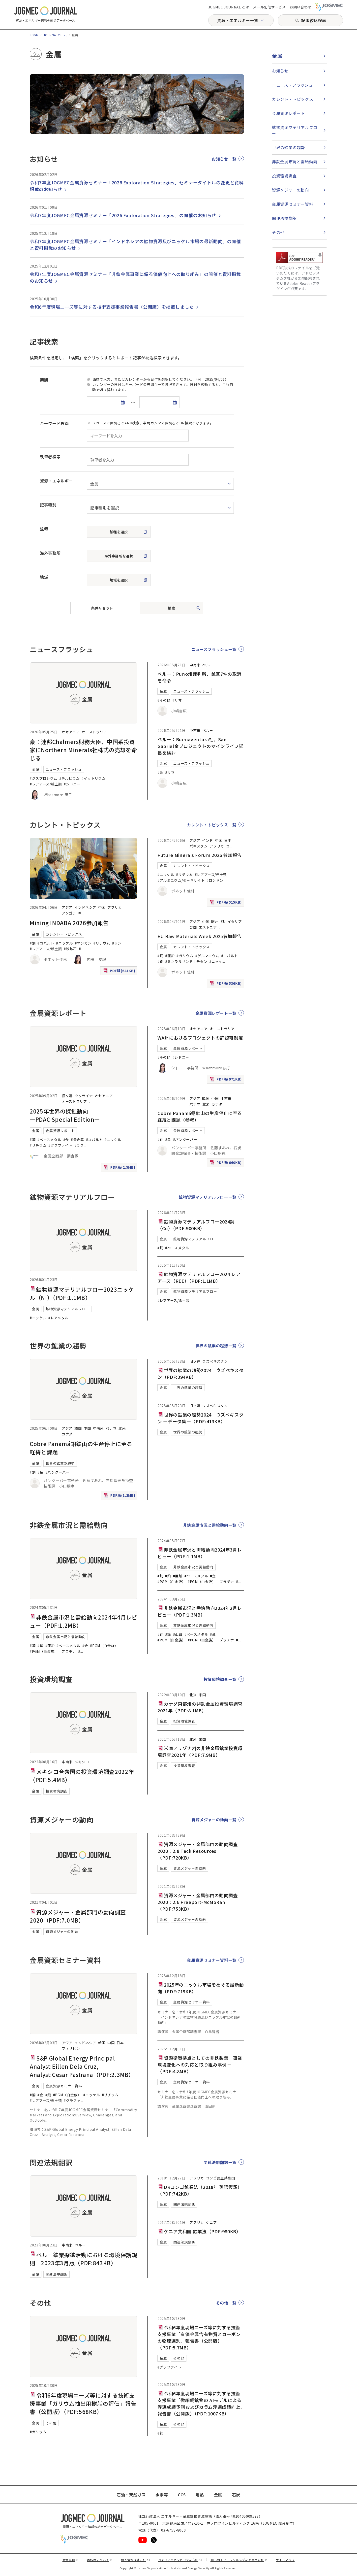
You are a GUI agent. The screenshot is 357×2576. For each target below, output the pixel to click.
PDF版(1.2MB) (120, 1496)
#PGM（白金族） (104, 1645)
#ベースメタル (49, 1139)
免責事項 (70, 2560)
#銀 (48, 2094)
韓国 (205, 1098)
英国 (193, 927)
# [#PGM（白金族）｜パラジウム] (79, 1651)
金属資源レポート (60, 1130)
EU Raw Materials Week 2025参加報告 (199, 936)
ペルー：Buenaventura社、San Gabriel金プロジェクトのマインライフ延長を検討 (200, 746)
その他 (51, 2422)
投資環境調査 (56, 1791)
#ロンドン (215, 880)
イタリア (235, 921)
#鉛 (40, 1645)
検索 (171, 608)
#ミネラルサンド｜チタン (186, 961)
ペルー (207, 664)
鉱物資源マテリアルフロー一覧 (208, 1197)
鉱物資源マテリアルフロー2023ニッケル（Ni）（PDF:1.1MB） (82, 1293)
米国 (202, 1694)
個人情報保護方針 (135, 2560)
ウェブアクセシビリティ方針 (180, 2560)
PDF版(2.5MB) (120, 1168)
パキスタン (198, 846)
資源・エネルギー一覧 (237, 20)
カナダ (216, 1104)
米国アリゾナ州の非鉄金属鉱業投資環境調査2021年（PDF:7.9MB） (199, 1751)
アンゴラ (69, 913)
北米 (205, 1104)
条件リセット (102, 608)
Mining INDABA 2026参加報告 (69, 923)
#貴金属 (77, 1139)
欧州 (214, 921)
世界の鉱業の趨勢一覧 (216, 1346)
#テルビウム (69, 778)
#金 (160, 772)
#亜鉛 (170, 955)
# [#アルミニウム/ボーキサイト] (80, 948)
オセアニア (71, 731)
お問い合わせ (300, 6)
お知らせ (280, 71)
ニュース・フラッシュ (64, 769)
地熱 (200, 2495)
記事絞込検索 (313, 20)
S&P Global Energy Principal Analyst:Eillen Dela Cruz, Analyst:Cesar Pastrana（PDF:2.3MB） (82, 2066)
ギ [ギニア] (80, 913)
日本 (227, 840)
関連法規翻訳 (56, 2274)
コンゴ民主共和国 (220, 2177)
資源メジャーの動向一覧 (214, 1820)
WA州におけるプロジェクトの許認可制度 (200, 1037)
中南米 (194, 664)
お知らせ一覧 (224, 159)
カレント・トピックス (64, 934)
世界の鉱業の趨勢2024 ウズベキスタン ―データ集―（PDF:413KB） (200, 1417)
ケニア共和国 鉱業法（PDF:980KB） (199, 2231)
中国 (101, 907)
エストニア (208, 927)
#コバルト (45, 943)
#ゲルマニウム (207, 955)
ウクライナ (84, 1095)
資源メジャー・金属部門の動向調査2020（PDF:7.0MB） (78, 1916)
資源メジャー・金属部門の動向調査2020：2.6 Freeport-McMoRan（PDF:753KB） (197, 1902)
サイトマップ (285, 2560)
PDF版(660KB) (226, 1163)
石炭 (236, 2495)
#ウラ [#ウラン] (79, 1145)
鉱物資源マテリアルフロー (67, 1308)
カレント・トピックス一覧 (212, 825)
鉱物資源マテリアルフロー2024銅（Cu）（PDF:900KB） (196, 1224)
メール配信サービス (269, 6)
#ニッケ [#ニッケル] (215, 961)
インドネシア (85, 907)
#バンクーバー (185, 1139)
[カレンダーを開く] (122, 402)
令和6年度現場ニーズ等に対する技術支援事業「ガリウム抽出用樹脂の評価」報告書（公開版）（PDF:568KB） (83, 2403)
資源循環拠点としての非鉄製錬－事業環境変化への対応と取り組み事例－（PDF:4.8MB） (199, 2064)
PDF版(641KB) (119, 971)
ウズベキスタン (215, 1361)
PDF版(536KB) (226, 984)
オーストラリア (94, 731)
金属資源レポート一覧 (216, 1013)
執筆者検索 (50, 457)
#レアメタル (58, 1317)
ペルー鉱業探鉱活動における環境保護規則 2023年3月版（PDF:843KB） (83, 2259)
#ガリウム (185, 955)
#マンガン (83, 943)
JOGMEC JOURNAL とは (228, 6)
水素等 (161, 2495)
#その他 (164, 700)
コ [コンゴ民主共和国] (228, 846)
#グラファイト (60, 1145)
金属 (35, 769)
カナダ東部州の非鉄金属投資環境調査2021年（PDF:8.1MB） (199, 1707)
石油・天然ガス (131, 2495)
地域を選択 (119, 579)
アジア (67, 907)
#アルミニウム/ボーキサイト (181, 880)
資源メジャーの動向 (62, 1931)
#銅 (32, 943)
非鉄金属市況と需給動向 (66, 1636)
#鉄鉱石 (70, 948)
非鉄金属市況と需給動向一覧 (210, 1525)
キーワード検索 (54, 423)
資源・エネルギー (56, 481)
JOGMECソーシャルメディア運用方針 (239, 2560)
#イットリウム (93, 778)
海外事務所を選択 (118, 555)
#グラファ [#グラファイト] (72, 2100)
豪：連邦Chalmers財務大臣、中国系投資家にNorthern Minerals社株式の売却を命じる (83, 750)
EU (223, 921)
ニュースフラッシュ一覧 (214, 649)
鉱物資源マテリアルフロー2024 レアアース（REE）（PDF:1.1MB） (198, 1277)
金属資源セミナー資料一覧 (212, 1960)
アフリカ (114, 907)
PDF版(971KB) (226, 1080)
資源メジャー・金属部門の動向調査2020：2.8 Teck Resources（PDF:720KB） (197, 1851)
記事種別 (48, 505)
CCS (182, 2495)
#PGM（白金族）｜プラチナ (53, 1651)
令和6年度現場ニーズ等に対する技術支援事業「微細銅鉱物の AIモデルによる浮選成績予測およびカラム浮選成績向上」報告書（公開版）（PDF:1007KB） (200, 2403)
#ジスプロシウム (43, 778)
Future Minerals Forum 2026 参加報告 (199, 855)
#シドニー (72, 783)
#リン (116, 943)
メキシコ (82, 1761)
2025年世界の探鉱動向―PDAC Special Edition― (65, 1115)
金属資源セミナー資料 (64, 2085)
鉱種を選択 (119, 531)
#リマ (177, 700)
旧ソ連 (67, 1095)
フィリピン (71, 2048)
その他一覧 (226, 2303)
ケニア (211, 2222)
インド (207, 840)
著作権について (100, 2560)
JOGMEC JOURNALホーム (48, 35)
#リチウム (101, 943)
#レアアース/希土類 (46, 783)
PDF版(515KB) (226, 903)
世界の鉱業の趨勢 (60, 1463)
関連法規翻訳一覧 (220, 2162)
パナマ (194, 1104)
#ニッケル (64, 943)
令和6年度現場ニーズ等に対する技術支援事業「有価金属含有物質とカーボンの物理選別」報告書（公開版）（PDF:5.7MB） (199, 2337)
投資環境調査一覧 (220, 1679)
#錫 (160, 961)
